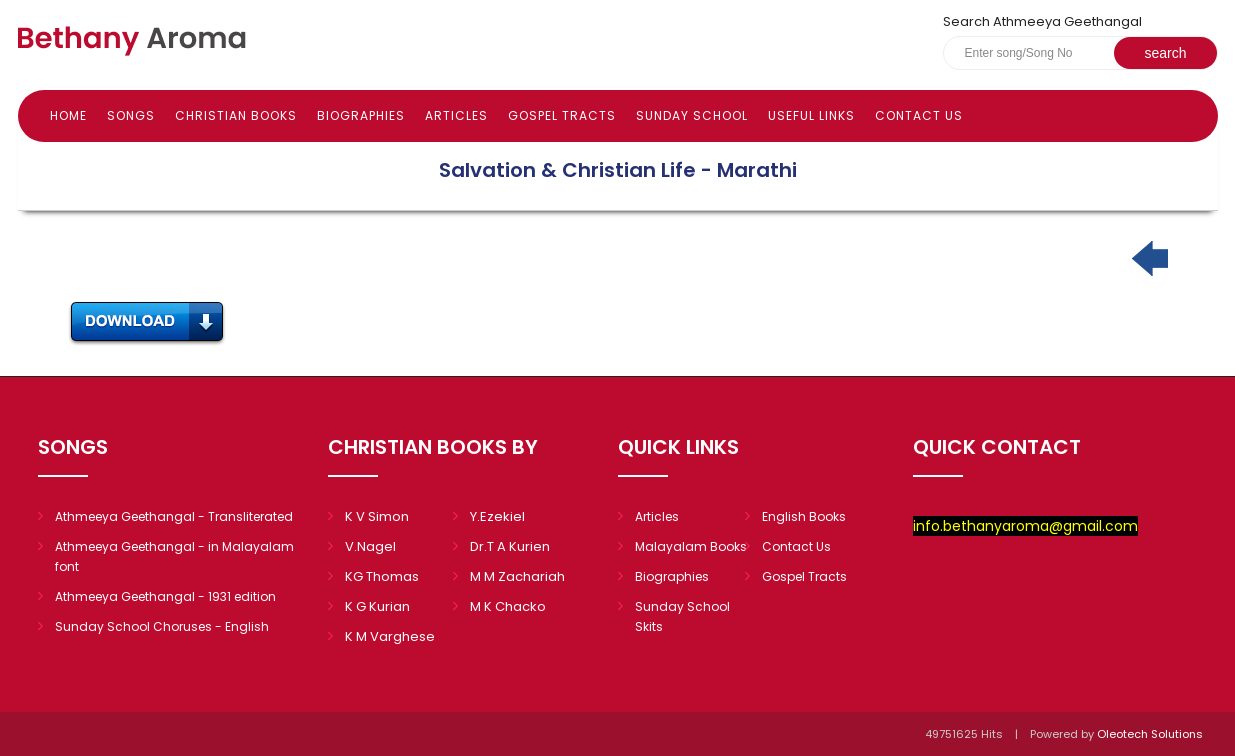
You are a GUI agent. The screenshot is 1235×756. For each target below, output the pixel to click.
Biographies (361, 115)
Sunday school (692, 115)
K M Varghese (390, 636)
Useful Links (811, 115)
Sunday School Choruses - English (162, 626)
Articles (456, 115)
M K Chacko (508, 606)
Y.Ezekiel (497, 516)
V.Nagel (370, 546)
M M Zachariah (517, 576)
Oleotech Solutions (1151, 734)
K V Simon (377, 516)
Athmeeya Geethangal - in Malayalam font (174, 556)
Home (68, 115)
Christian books (236, 115)
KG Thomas (382, 576)
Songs (131, 115)
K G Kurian (377, 606)
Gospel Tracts (562, 115)
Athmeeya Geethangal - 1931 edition (165, 596)
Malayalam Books (691, 546)
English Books (804, 516)
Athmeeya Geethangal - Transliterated (174, 516)
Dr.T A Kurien (510, 546)
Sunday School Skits (682, 616)
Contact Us (919, 115)
